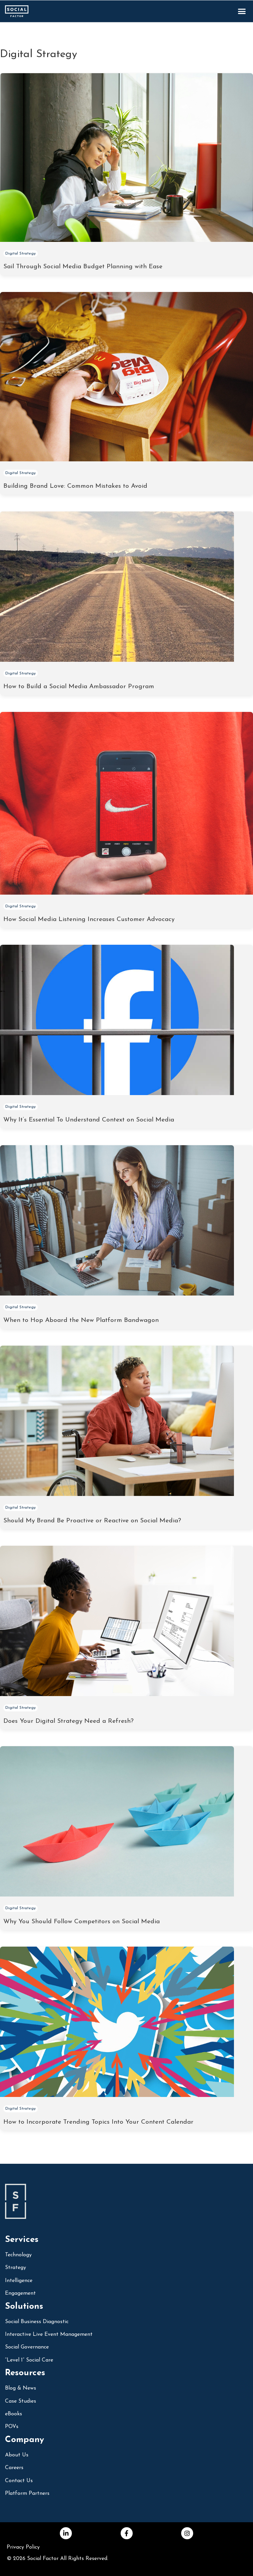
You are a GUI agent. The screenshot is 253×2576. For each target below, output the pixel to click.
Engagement (20, 2293)
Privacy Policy (23, 2547)
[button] (241, 11)
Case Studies (20, 2401)
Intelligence (18, 2280)
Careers (14, 2467)
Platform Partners (27, 2493)
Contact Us (19, 2480)
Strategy (15, 2267)
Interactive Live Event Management (49, 2334)
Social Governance (27, 2347)
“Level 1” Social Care (29, 2360)
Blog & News (20, 2388)
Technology (18, 2255)
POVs (11, 2426)
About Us (16, 2455)
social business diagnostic (37, 2321)
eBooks (13, 2414)
